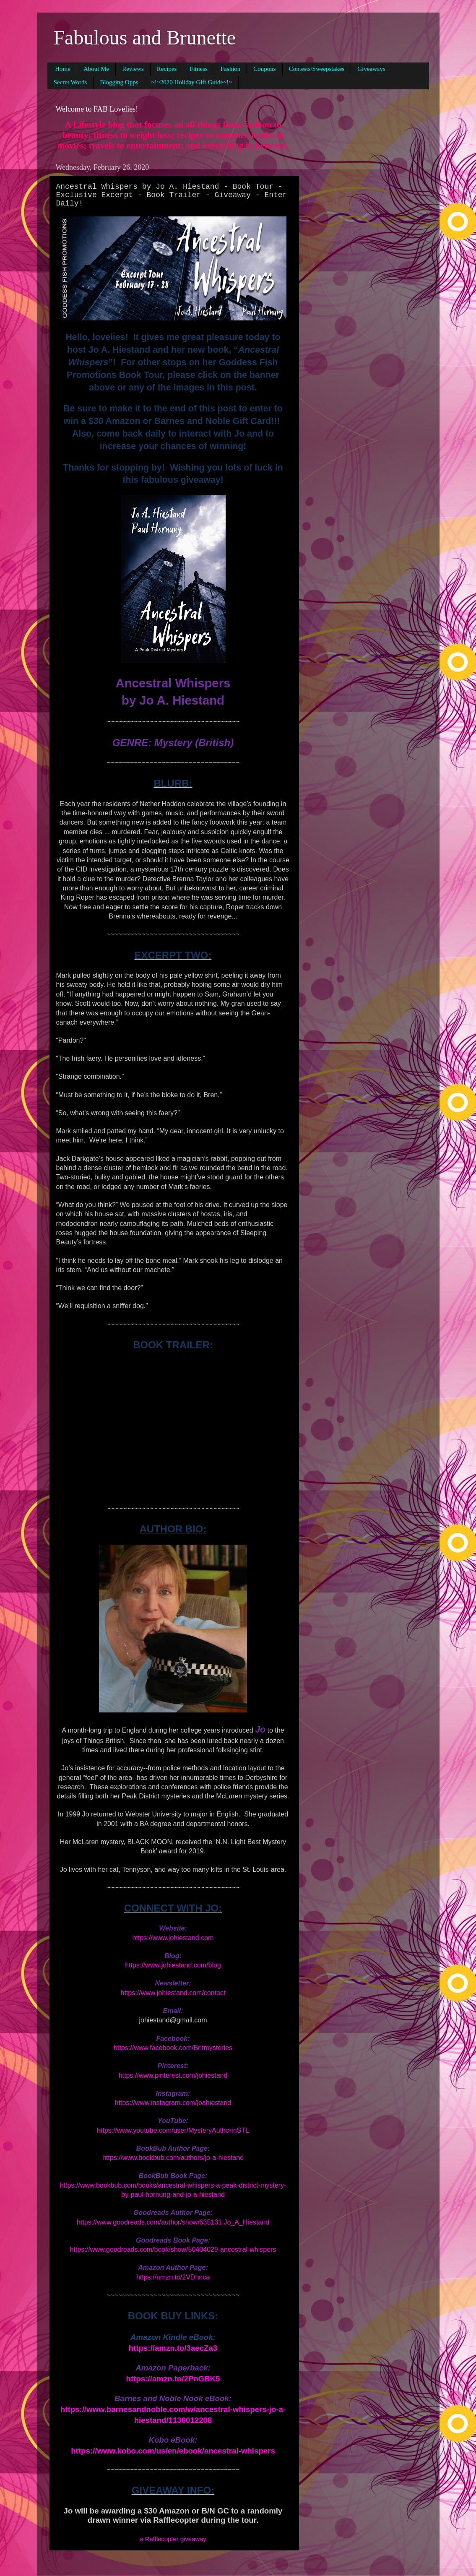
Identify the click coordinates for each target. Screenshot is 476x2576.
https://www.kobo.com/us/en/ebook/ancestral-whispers (173, 2450)
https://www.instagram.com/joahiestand (173, 2102)
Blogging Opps (119, 82)
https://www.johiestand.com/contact (173, 1992)
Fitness (199, 68)
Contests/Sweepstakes (317, 68)
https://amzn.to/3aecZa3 (173, 2348)
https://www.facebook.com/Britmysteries (173, 2047)
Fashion (231, 68)
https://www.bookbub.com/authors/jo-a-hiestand (173, 2157)
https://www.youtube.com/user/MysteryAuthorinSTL (173, 2130)
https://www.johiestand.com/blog (173, 1965)
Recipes (167, 68)
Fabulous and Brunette (145, 37)
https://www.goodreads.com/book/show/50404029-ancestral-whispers (173, 2249)
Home (62, 68)
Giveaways (371, 68)
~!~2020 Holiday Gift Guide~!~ (191, 82)
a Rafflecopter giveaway (173, 2539)
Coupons (264, 68)
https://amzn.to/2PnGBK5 (173, 2378)
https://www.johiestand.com (173, 1937)
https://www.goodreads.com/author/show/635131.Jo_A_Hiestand (173, 2222)
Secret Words (70, 82)
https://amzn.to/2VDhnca (173, 2277)
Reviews (133, 68)
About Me (96, 68)
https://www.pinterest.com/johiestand (173, 2075)
